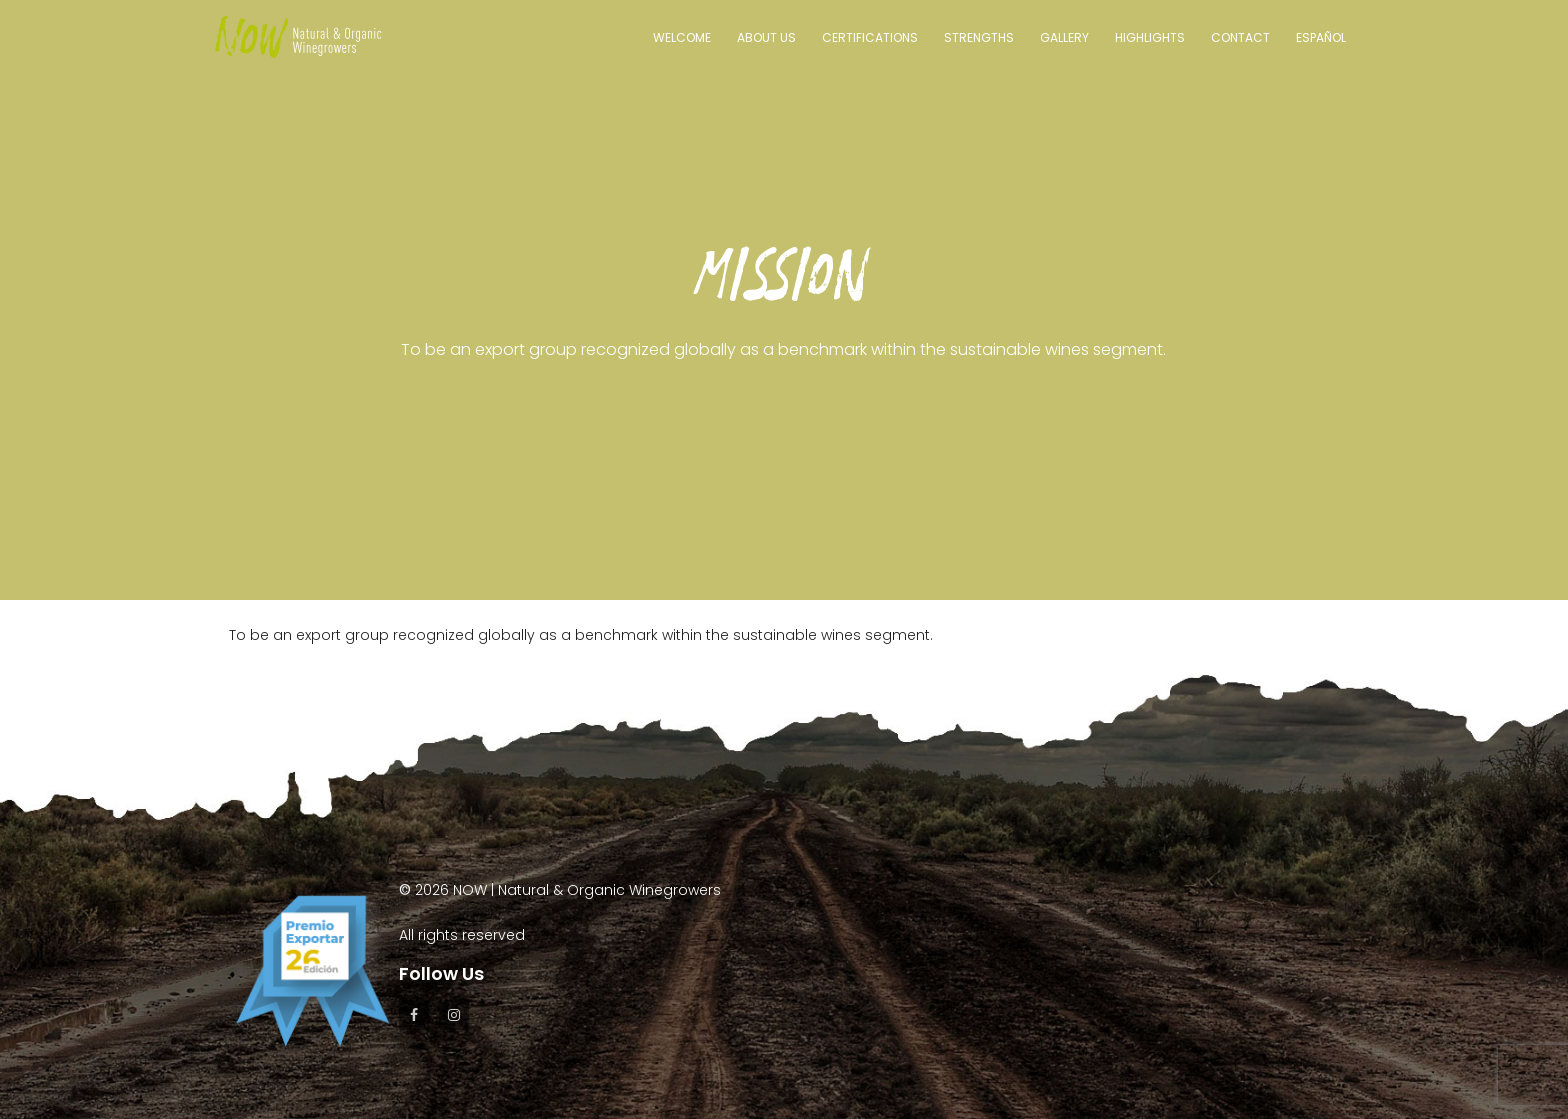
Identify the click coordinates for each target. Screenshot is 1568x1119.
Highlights (1150, 37)
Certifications (870, 37)
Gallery (1064, 37)
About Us (766, 37)
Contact (1240, 37)
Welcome (682, 37)
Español (1321, 37)
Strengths (979, 37)
